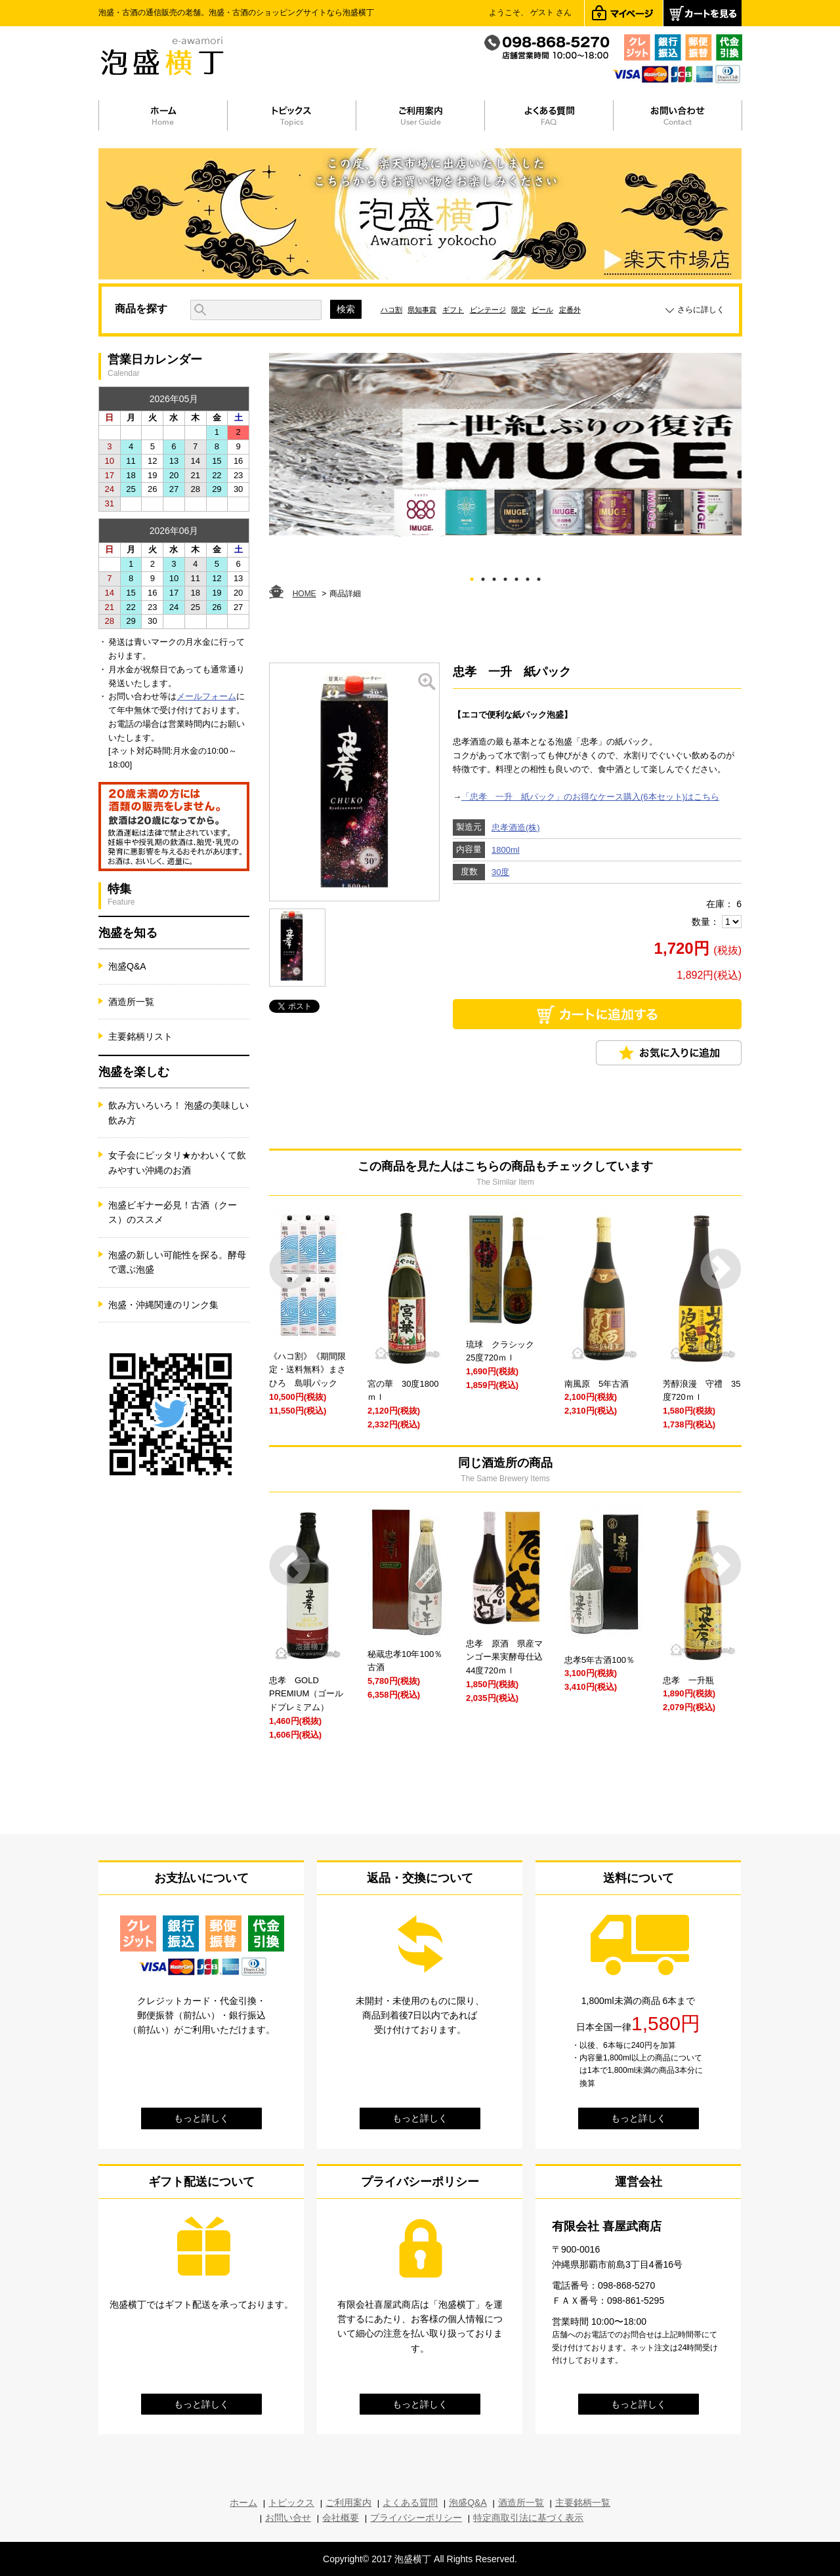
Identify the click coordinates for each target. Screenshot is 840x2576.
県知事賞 (422, 310)
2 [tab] (483, 577)
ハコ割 (391, 310)
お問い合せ (288, 2517)
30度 (500, 872)
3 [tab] (494, 577)
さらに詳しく (700, 309)
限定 (518, 310)
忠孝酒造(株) (516, 827)
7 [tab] (539, 577)
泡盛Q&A (127, 966)
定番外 (570, 310)
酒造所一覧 (131, 1001)
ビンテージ (488, 310)
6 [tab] (528, 577)
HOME (304, 593)
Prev (289, 1269)
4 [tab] (505, 577)
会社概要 (340, 2517)
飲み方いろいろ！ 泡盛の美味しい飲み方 (178, 1112)
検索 (346, 309)
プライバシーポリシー (416, 2517)
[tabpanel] (505, 445)
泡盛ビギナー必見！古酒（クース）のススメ (172, 1212)
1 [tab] (472, 577)
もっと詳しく (201, 2118)
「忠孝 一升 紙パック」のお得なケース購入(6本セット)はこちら (590, 797)
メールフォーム (206, 696)
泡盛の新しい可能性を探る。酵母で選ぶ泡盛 (177, 1262)
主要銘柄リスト (140, 1036)
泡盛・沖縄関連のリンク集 (163, 1304)
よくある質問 (410, 2502)
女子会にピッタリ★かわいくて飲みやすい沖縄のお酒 (177, 1162)
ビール (542, 310)
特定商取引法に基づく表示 (528, 2517)
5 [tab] (517, 577)
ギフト (453, 310)
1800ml (506, 850)
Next (721, 1269)
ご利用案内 (348, 2502)
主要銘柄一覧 (582, 2502)
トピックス (291, 2502)
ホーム (243, 2502)
